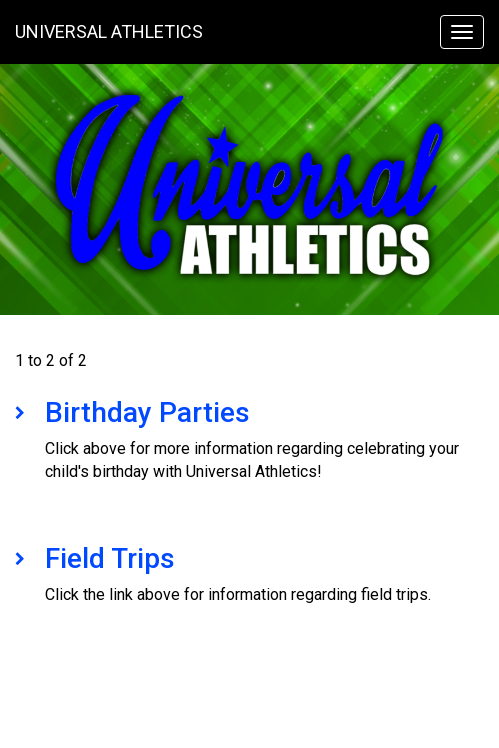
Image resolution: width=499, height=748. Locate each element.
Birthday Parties (147, 412)
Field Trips (110, 558)
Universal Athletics (109, 31)
